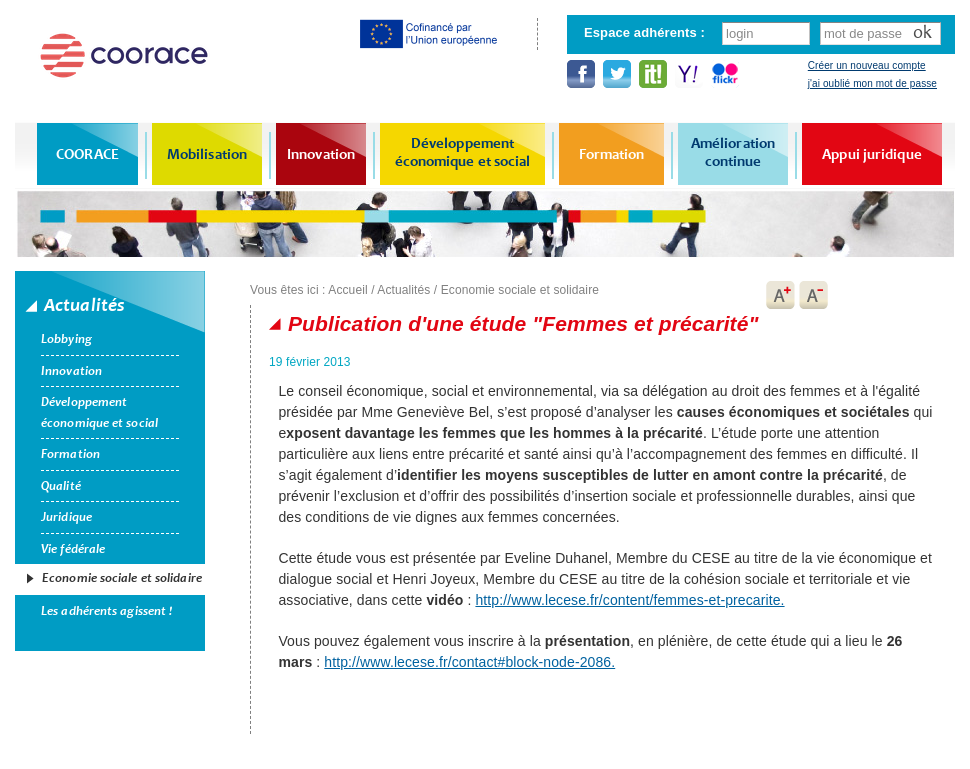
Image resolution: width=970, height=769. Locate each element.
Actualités (403, 290)
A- (814, 295)
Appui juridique (872, 154)
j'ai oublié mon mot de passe (872, 83)
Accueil (347, 290)
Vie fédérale (73, 549)
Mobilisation (207, 154)
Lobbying (66, 339)
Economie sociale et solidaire (122, 578)
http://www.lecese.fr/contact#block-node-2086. (469, 662)
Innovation (321, 154)
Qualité (61, 486)
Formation (612, 154)
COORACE (87, 154)
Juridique (66, 517)
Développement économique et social (463, 152)
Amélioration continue (733, 152)
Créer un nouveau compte (867, 65)
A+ (780, 295)
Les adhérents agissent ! (106, 611)
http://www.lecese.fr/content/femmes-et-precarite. (629, 600)
